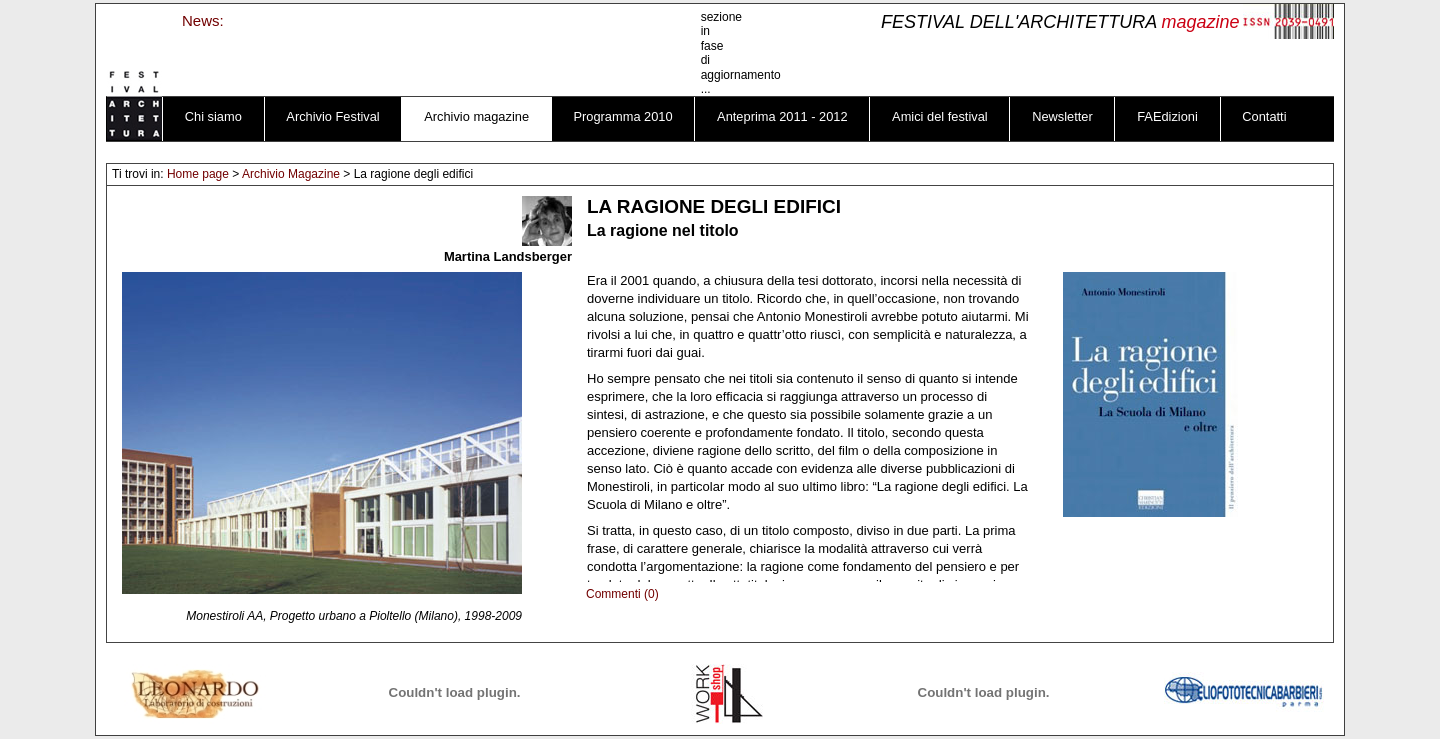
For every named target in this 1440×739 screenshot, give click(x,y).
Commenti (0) (622, 594)
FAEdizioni (1167, 116)
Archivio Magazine (291, 174)
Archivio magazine (476, 116)
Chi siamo (213, 116)
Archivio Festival (332, 116)
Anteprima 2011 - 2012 (782, 116)
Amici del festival (940, 116)
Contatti (1264, 116)
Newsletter (1062, 116)
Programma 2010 (623, 116)
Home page (198, 174)
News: (203, 20)
